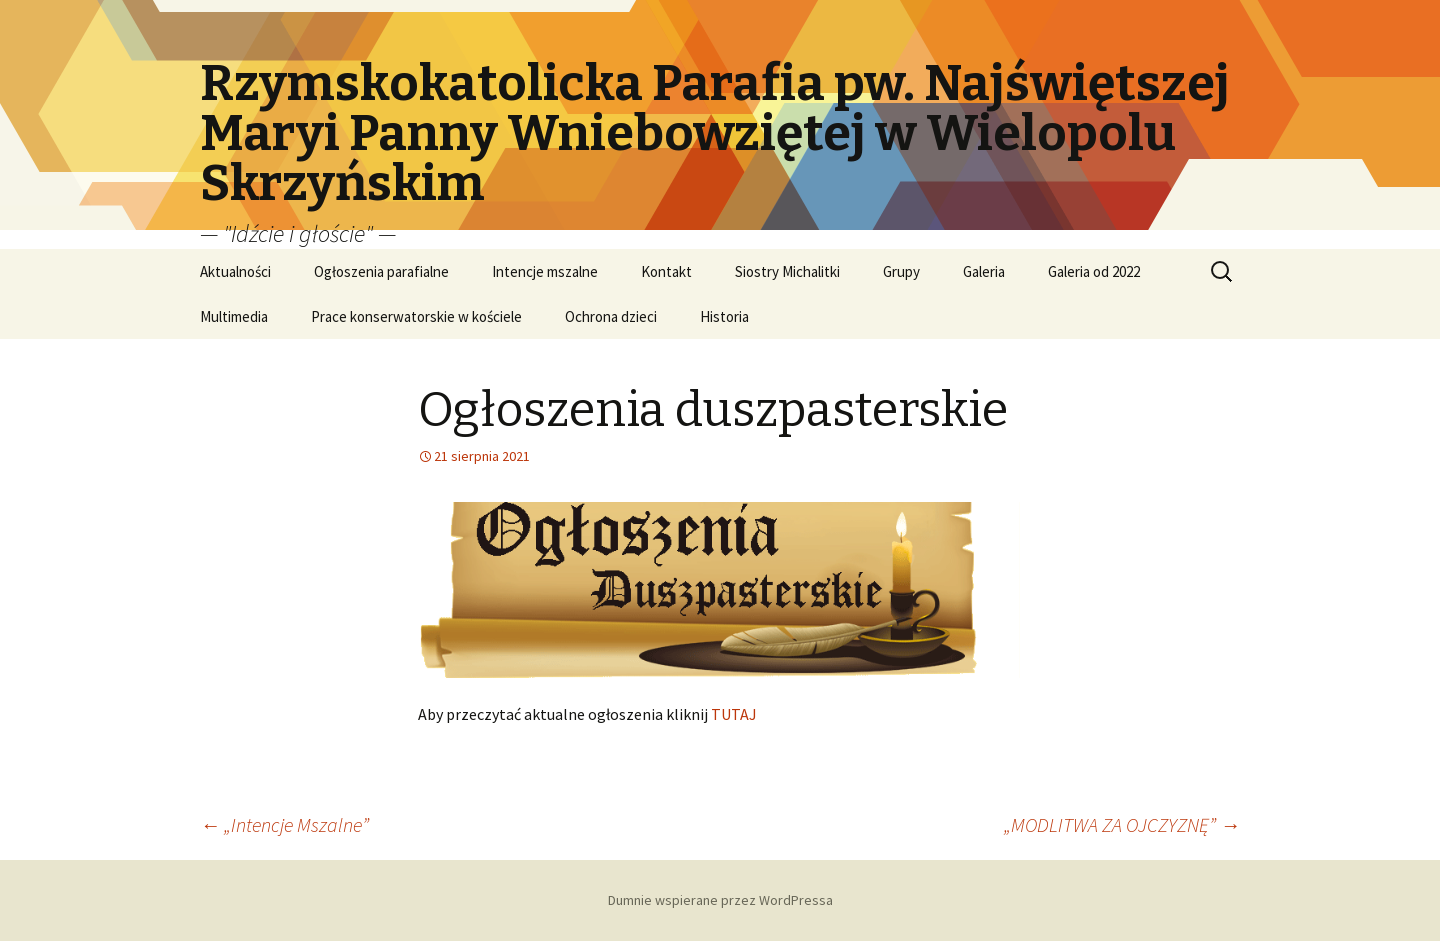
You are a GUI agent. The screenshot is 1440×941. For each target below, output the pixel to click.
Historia (724, 316)
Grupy (901, 271)
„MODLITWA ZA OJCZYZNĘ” (1122, 824)
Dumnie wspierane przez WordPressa (720, 900)
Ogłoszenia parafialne (381, 271)
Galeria (984, 271)
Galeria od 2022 (1094, 271)
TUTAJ (734, 714)
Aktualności (235, 271)
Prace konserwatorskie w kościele (416, 316)
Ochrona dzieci (611, 316)
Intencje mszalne (545, 271)
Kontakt (666, 271)
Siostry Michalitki (787, 271)
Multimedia (234, 316)
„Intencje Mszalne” (284, 824)
